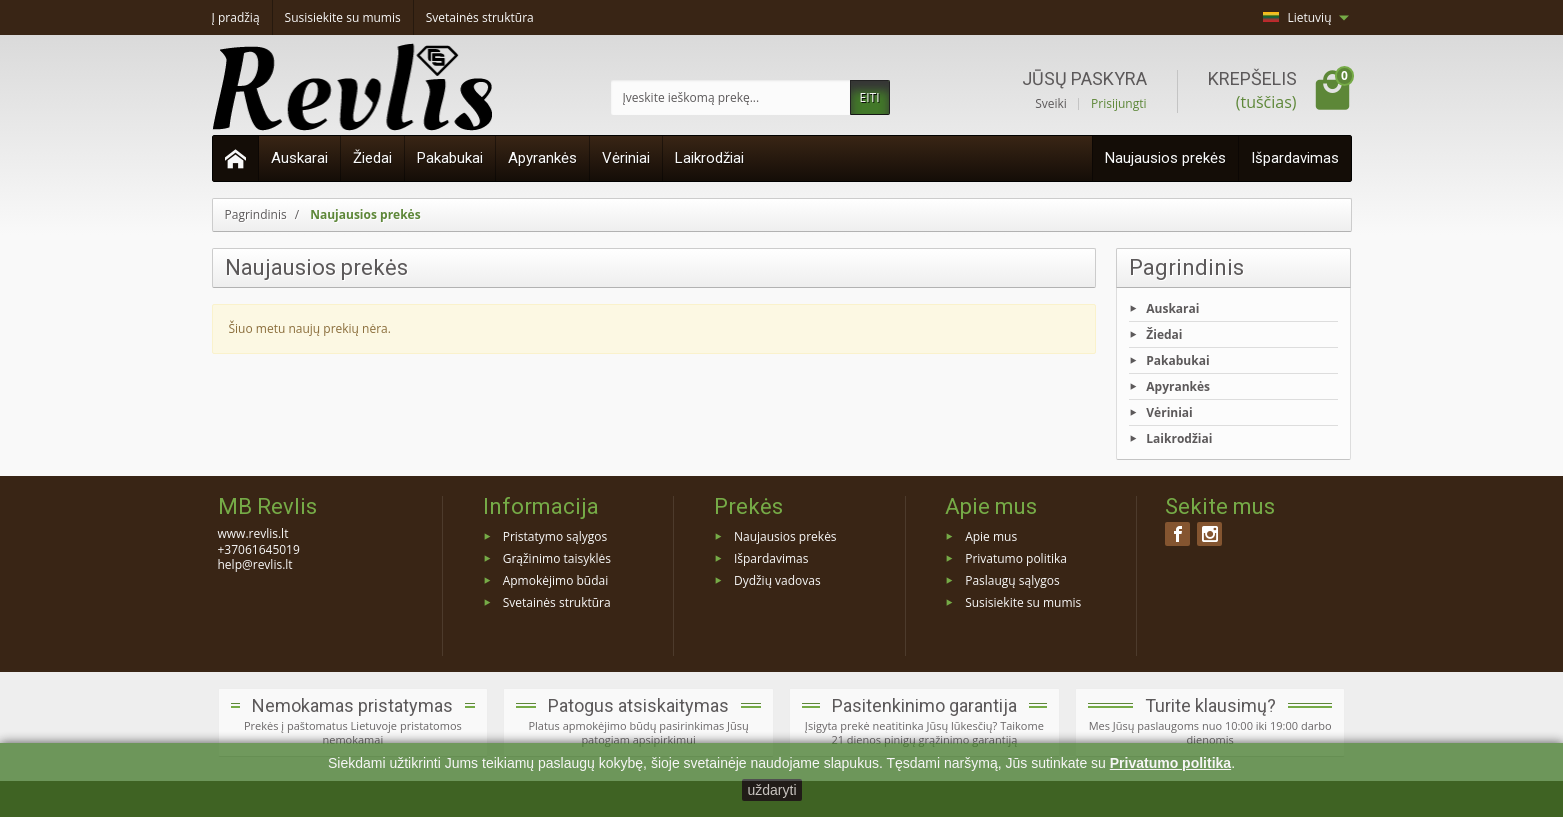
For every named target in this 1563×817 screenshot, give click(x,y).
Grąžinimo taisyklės (557, 558)
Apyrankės (542, 158)
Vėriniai (626, 158)
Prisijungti (1118, 104)
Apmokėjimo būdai (556, 580)
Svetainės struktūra (557, 601)
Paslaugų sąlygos (1012, 580)
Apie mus (991, 536)
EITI (870, 97)
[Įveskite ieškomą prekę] (731, 97)
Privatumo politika (1016, 558)
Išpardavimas (1295, 158)
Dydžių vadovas (777, 580)
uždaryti (771, 790)
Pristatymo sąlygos (555, 536)
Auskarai (299, 158)
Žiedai (372, 158)
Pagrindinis (1186, 267)
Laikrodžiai (709, 158)
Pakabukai (450, 158)
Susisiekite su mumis (1023, 601)
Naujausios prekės (1165, 158)
